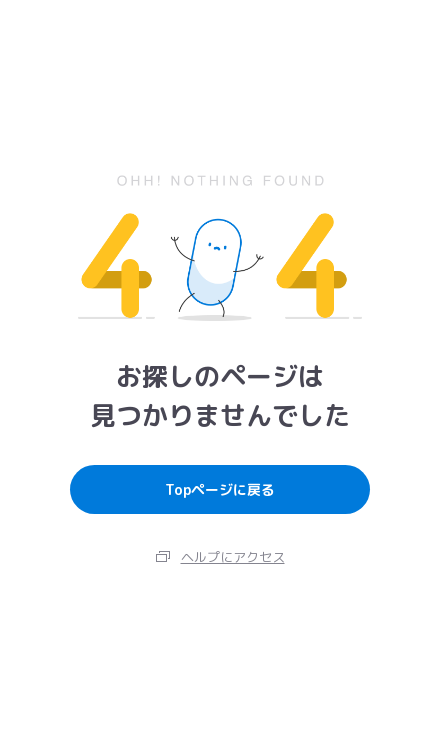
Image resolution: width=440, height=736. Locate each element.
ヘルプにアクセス (233, 557)
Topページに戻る (220, 489)
